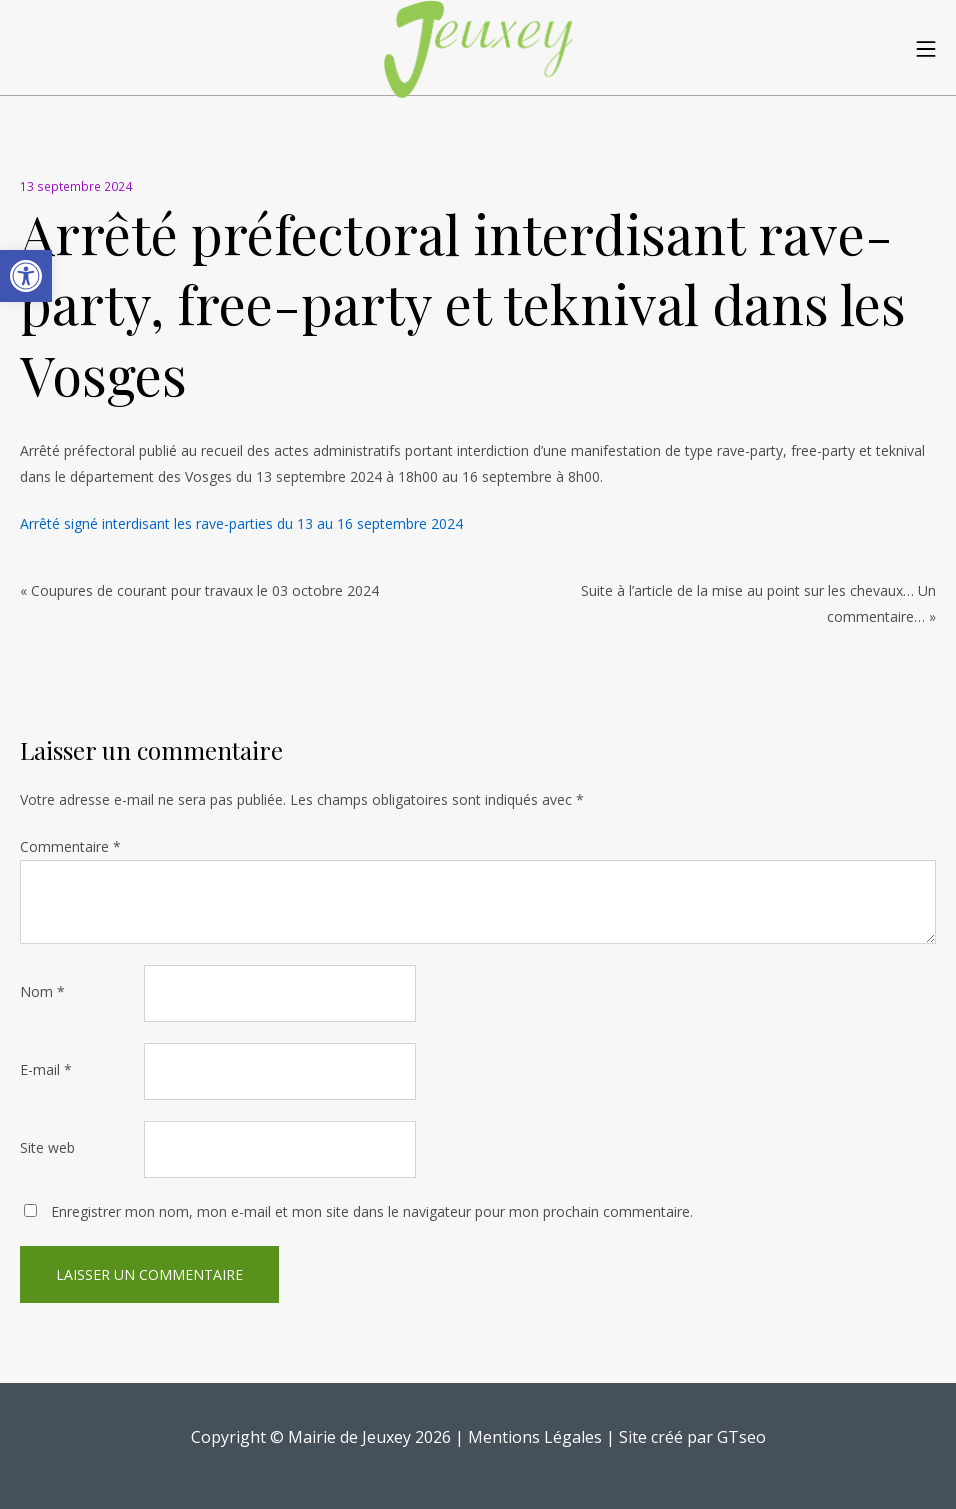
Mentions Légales (535, 1437)
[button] (26, 276)
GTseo (741, 1437)
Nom (42, 991)
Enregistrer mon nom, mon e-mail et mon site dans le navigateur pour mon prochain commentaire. (372, 1211)
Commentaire (70, 846)
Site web (47, 1147)
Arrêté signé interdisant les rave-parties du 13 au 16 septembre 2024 (241, 523)
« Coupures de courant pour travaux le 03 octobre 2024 (199, 590)
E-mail (46, 1069)
